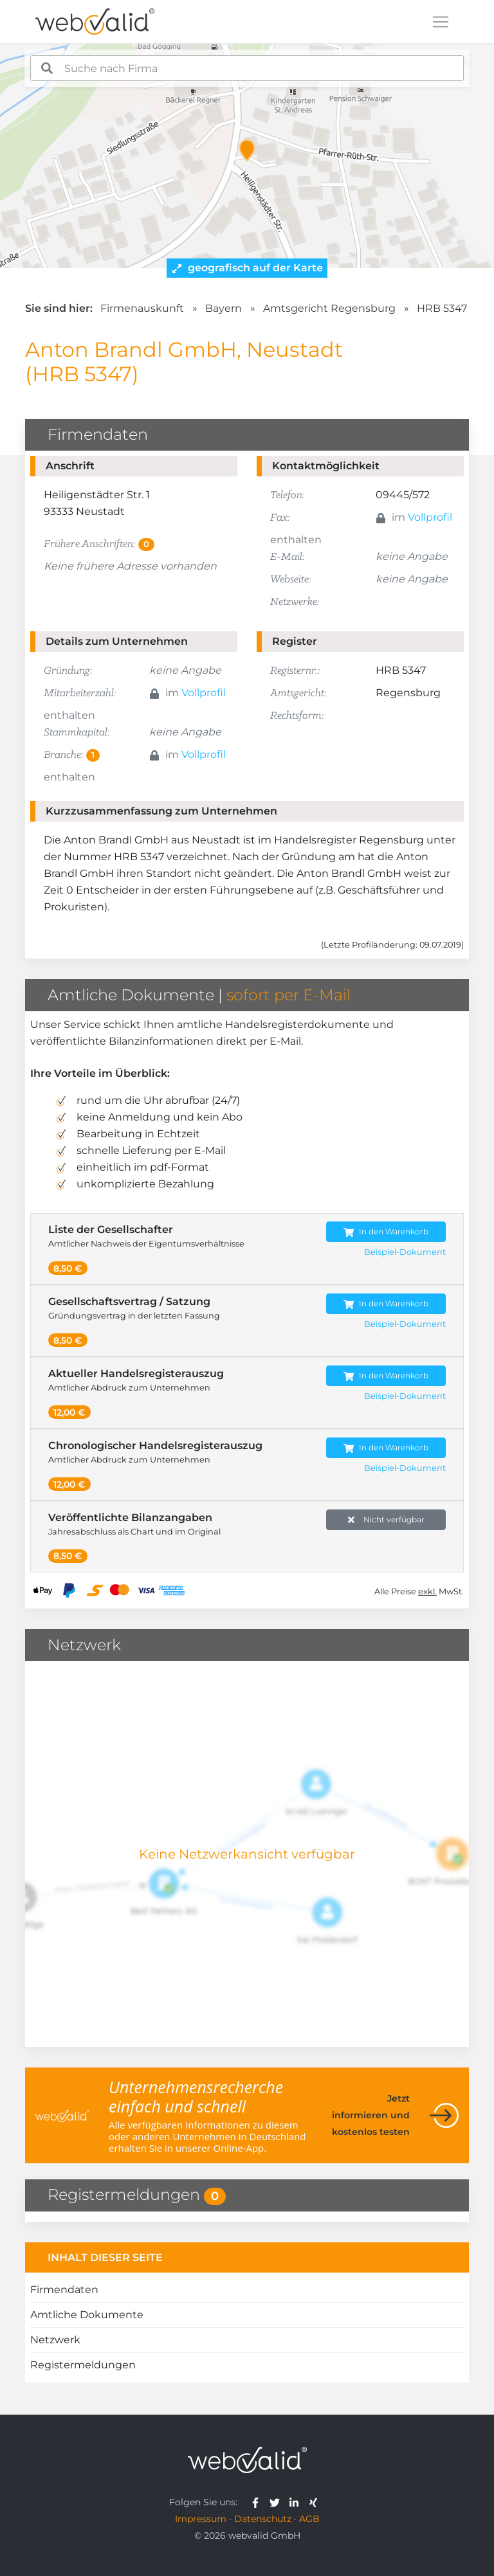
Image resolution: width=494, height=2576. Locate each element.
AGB (309, 2519)
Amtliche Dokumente (86, 2315)
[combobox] (246, 68)
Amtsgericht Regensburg (329, 308)
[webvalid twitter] (278, 2502)
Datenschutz (262, 2519)
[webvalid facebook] (258, 2502)
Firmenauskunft (142, 308)
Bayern (223, 308)
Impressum (200, 2519)
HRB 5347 (442, 308)
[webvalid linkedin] (297, 2502)
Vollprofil (430, 517)
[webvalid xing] (315, 2502)
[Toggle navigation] (441, 22)
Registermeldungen (83, 2365)
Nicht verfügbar (386, 1520)
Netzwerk (55, 2340)
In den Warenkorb (385, 1232)
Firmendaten (64, 2289)
